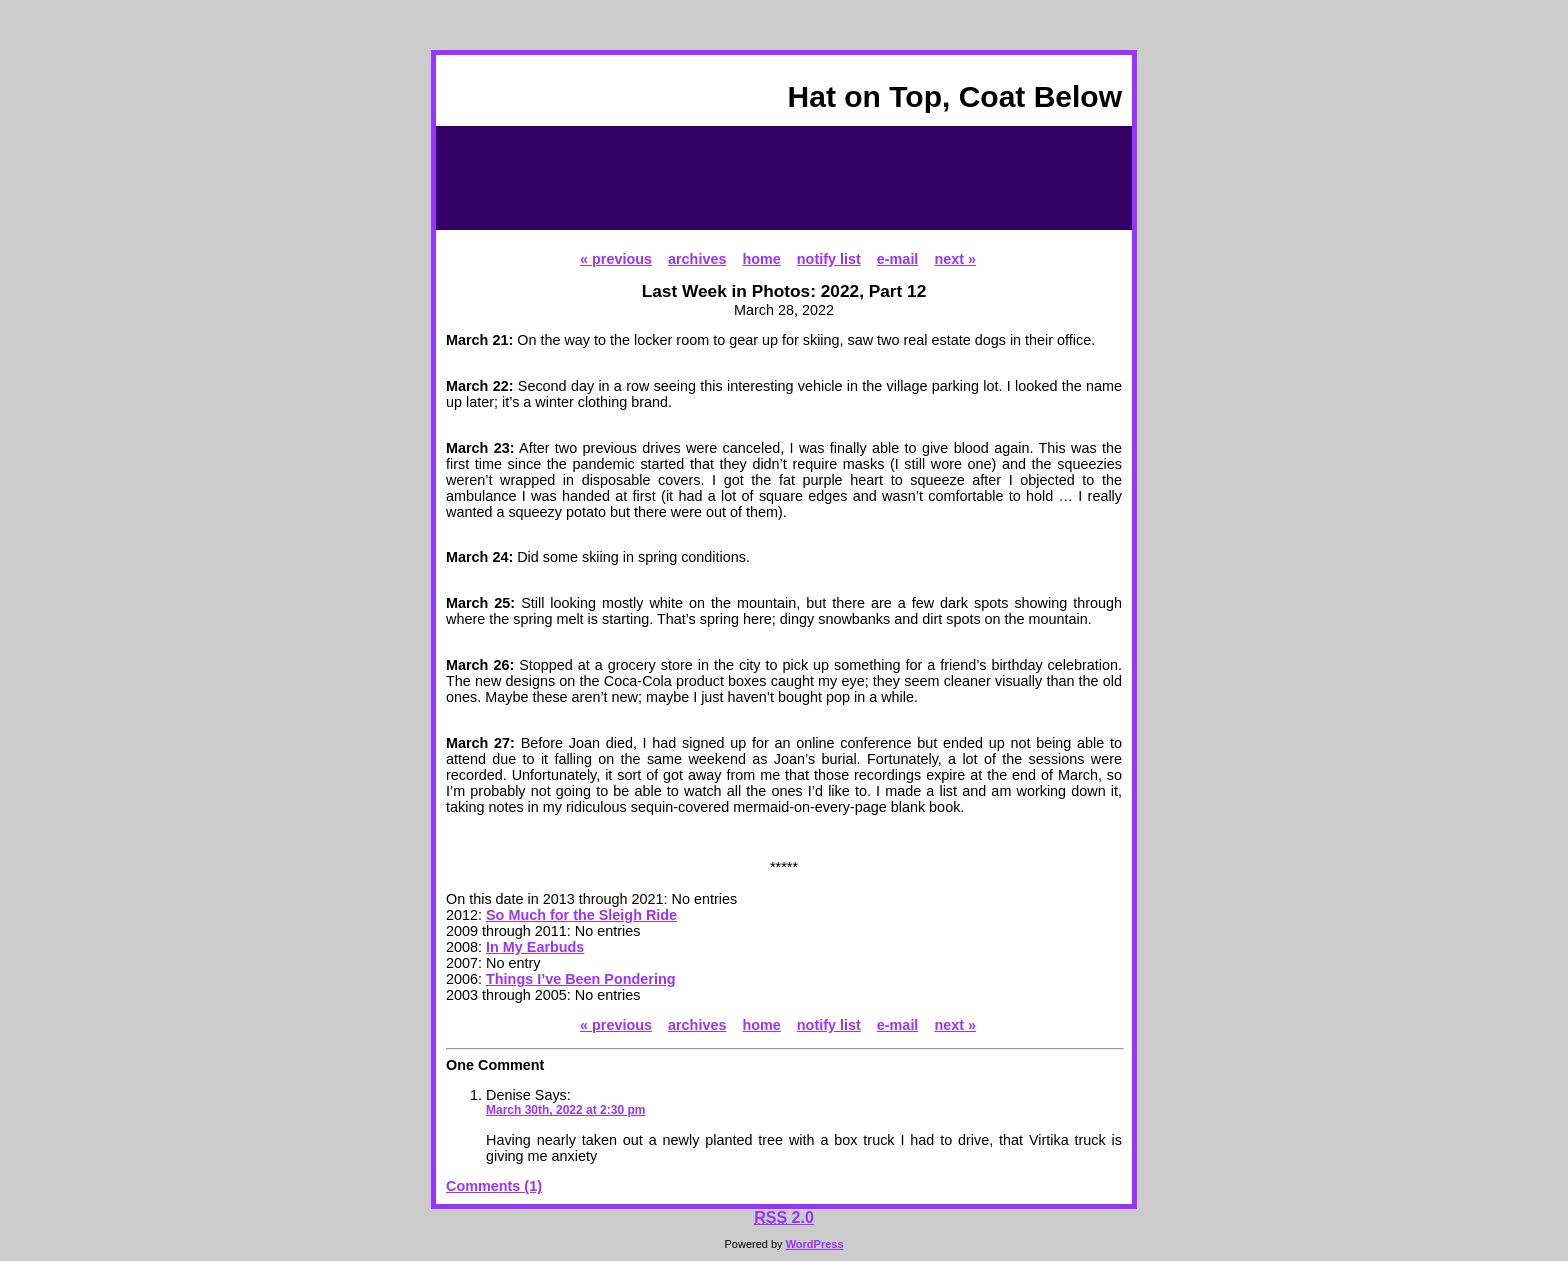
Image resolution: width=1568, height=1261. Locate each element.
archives (697, 259)
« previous (616, 259)
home (761, 259)
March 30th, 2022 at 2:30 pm (565, 1110)
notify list (829, 259)
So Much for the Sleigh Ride (581, 915)
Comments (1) (494, 1186)
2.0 (784, 1217)
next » (955, 259)
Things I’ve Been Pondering (581, 979)
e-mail (898, 259)
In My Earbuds (535, 947)
